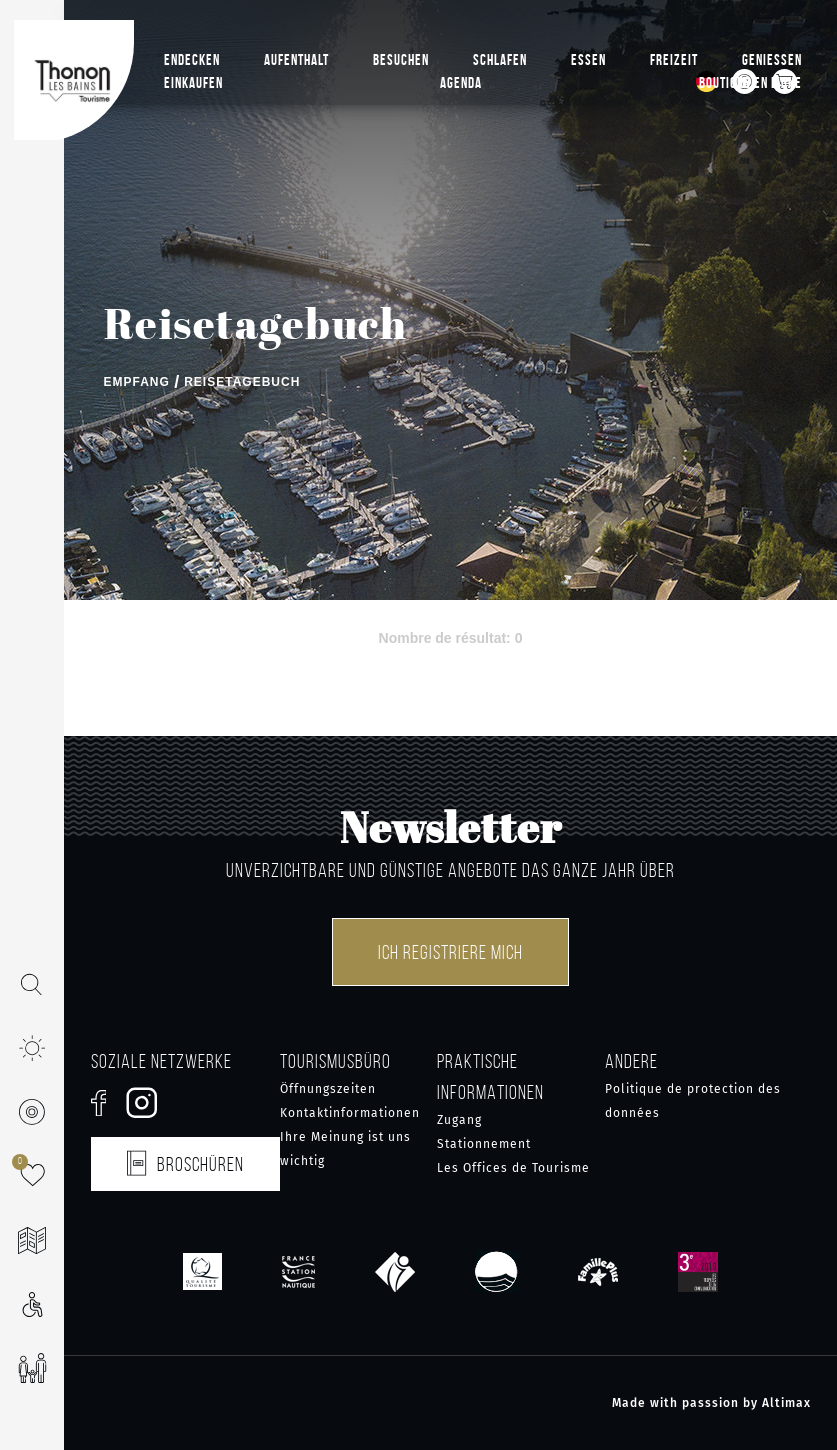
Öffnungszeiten (328, 1089)
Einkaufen (193, 83)
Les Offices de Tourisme (513, 1168)
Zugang (459, 1120)
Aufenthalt (296, 60)
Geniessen (772, 60)
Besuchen (401, 60)
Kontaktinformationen (350, 1113)
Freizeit (674, 60)
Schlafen (500, 60)
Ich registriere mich (450, 952)
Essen (588, 60)
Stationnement (484, 1144)
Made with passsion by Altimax (711, 1403)
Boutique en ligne (750, 83)
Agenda (461, 83)
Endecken (192, 60)
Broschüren (185, 1160)
